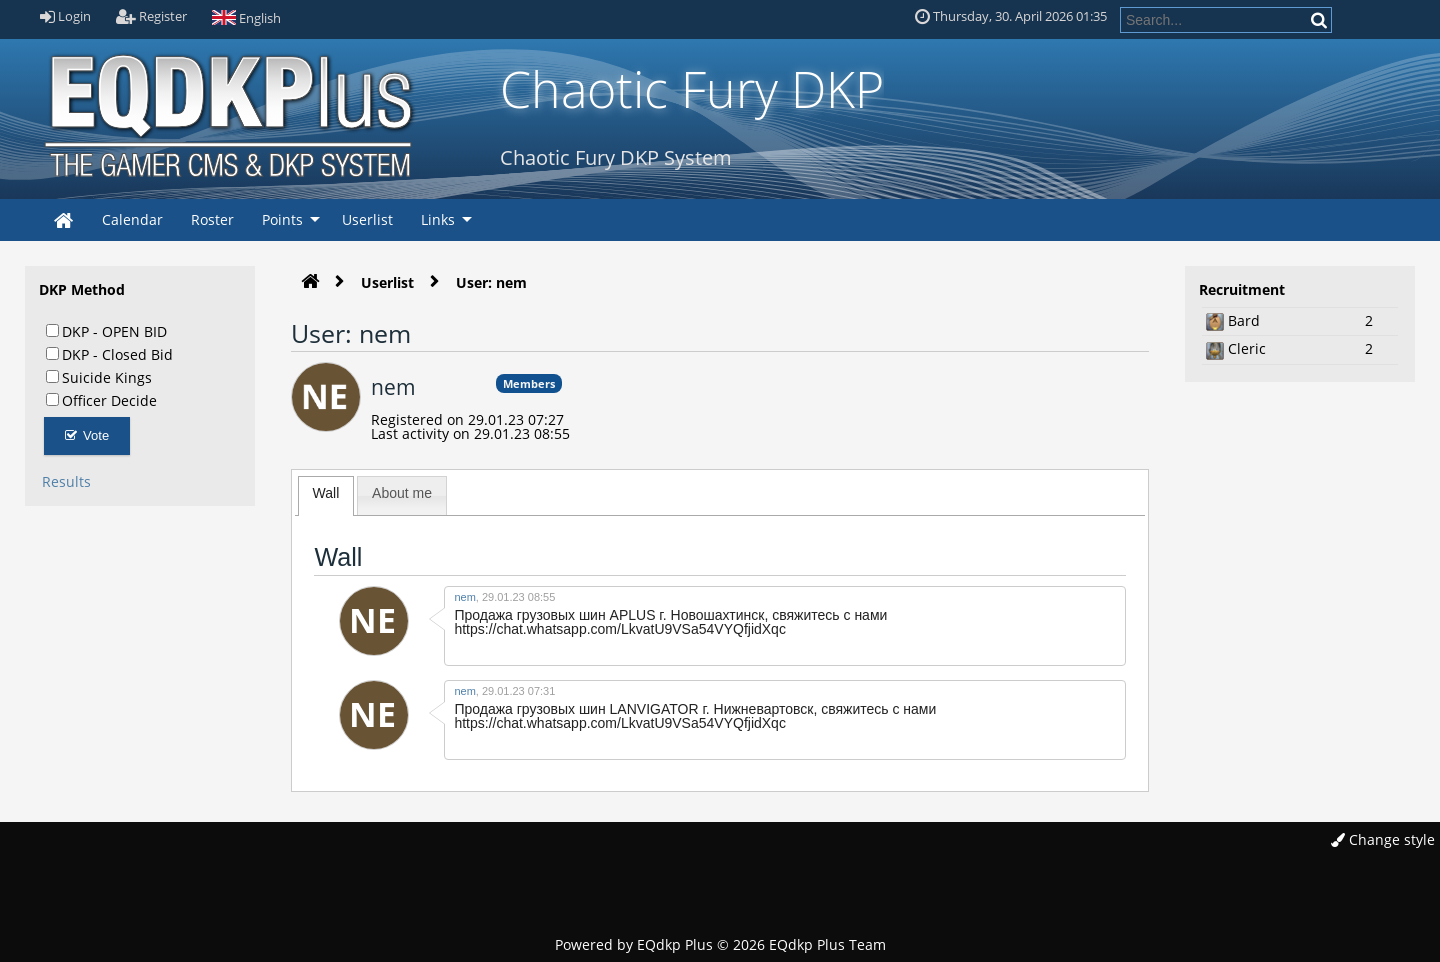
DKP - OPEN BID (106, 331)
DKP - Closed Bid (109, 354)
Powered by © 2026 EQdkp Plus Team (720, 944)
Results (66, 481)
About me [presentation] (402, 493)
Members (529, 383)
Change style (1383, 839)
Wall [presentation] (326, 493)
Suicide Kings (99, 377)
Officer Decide (101, 400)
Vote (87, 435)
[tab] (326, 496)
